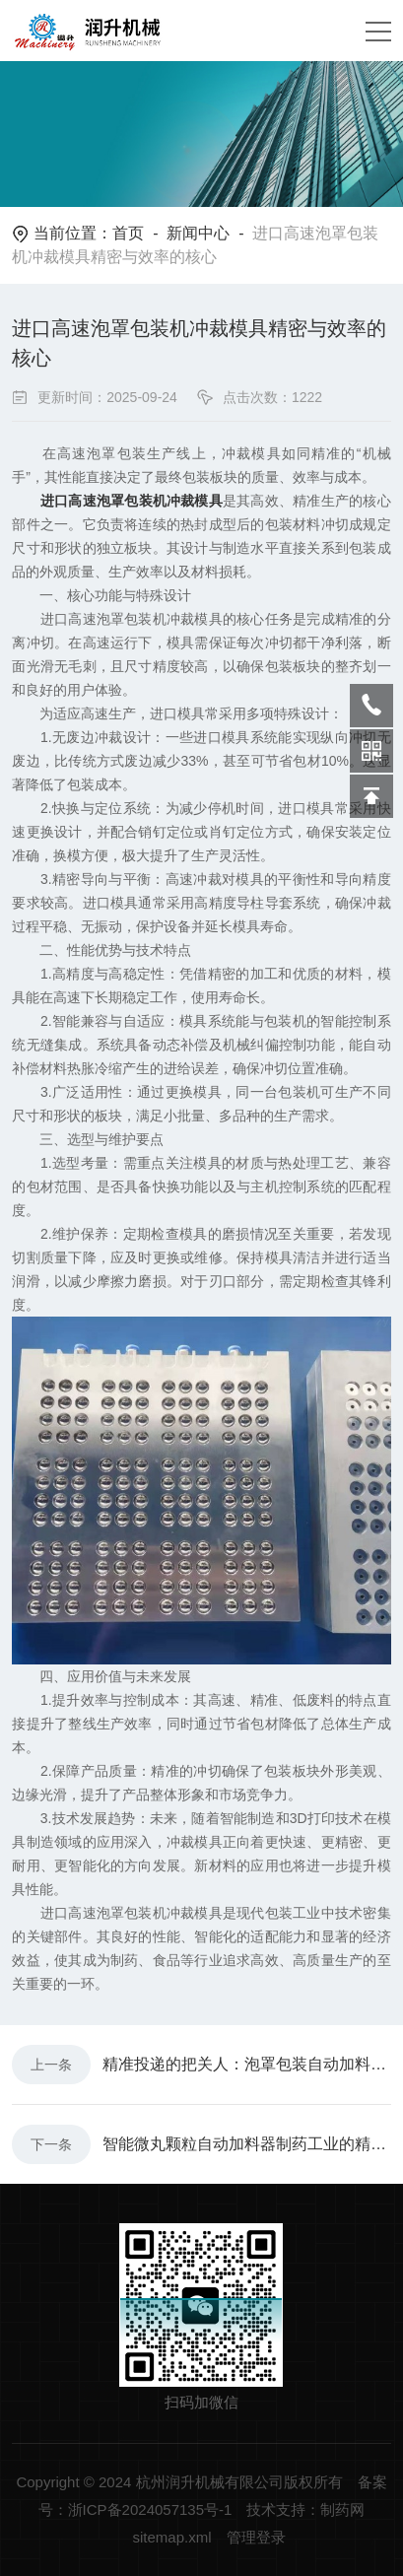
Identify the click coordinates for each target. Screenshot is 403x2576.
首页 (128, 233)
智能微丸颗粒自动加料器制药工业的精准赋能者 (246, 2143)
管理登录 (256, 2537)
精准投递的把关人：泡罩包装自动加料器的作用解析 (246, 2064)
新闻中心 (198, 233)
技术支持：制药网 (305, 2509)
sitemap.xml (171, 2537)
